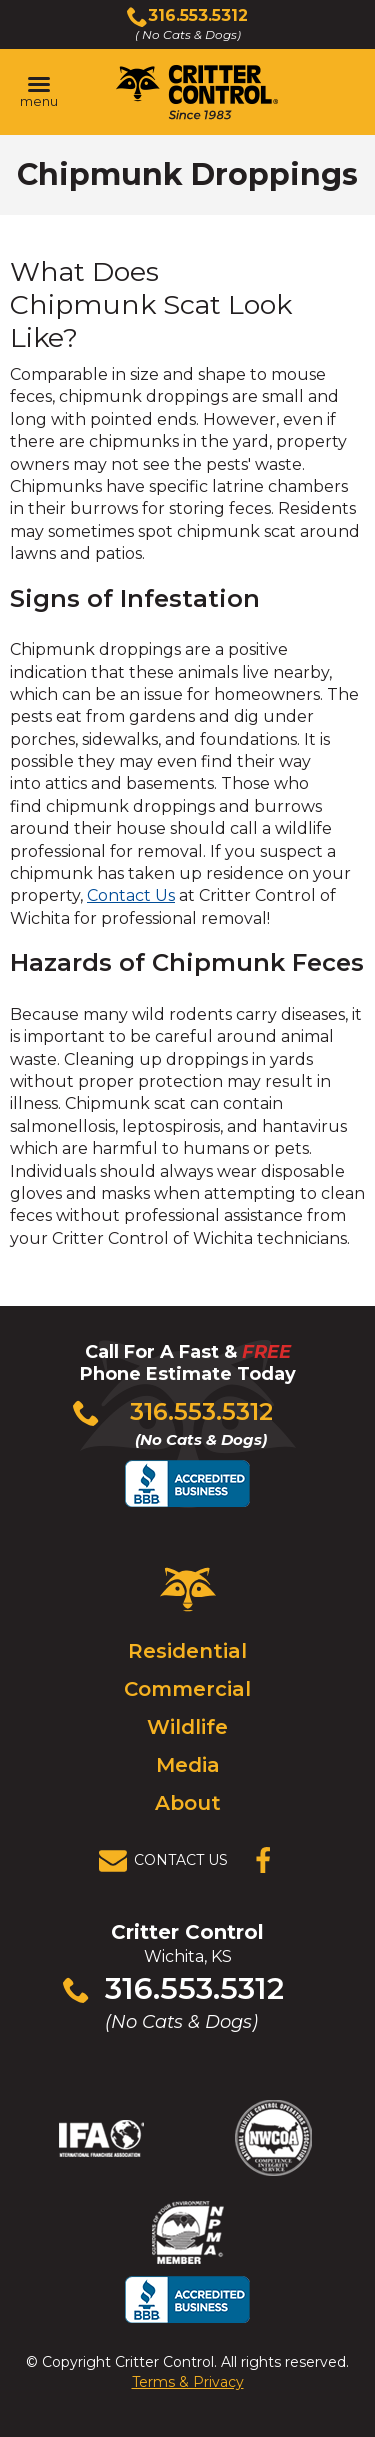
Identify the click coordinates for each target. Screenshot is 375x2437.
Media (188, 1765)
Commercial (187, 1689)
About (188, 1803)
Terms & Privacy (188, 2382)
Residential (187, 1651)
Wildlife (187, 1727)
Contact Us (131, 895)
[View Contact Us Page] (169, 1861)
